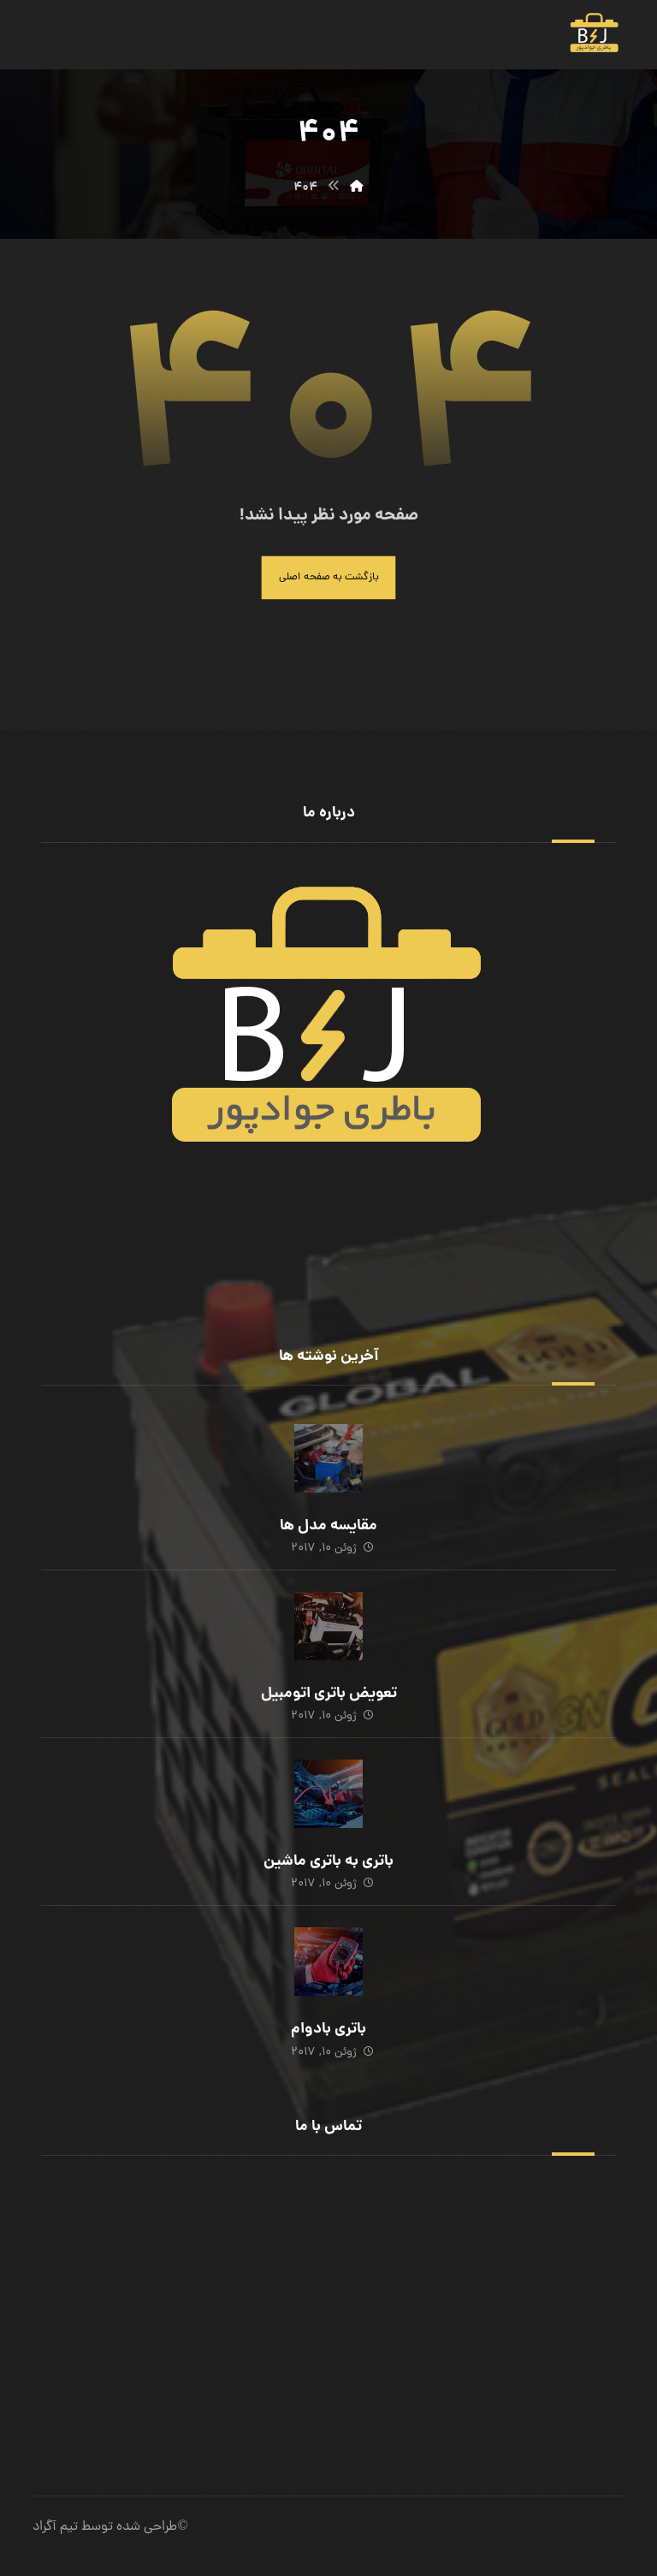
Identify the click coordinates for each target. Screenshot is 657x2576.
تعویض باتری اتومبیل (329, 1694)
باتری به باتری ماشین (328, 1861)
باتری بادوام (328, 2029)
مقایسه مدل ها (328, 1526)
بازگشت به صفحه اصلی (329, 577)
